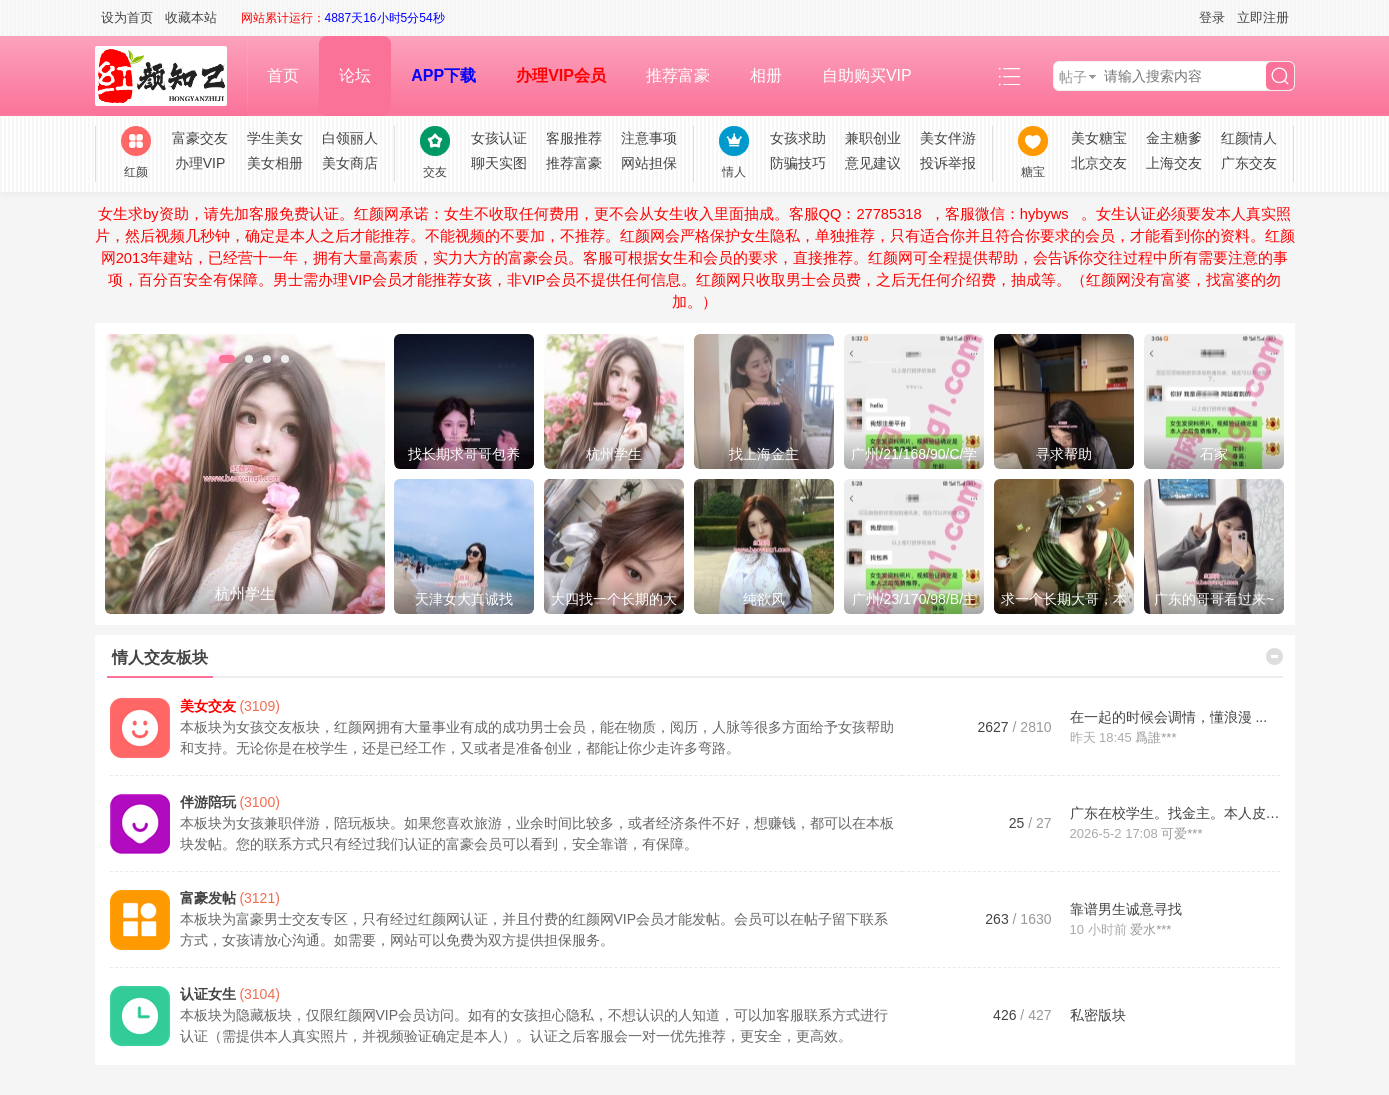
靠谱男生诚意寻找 (1126, 909)
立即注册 (1263, 17)
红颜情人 (1249, 138)
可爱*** (1181, 833)
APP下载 (443, 75)
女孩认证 (499, 138)
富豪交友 (200, 138)
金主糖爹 (1174, 138)
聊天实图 (499, 163)
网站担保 (649, 163)
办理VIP (200, 163)
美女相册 (275, 163)
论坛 (355, 75)
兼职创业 (873, 138)
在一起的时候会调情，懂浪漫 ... (1169, 717)
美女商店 (350, 163)
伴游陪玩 (208, 802)
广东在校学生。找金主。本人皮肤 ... (1183, 813)
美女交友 (208, 706)
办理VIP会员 (561, 75)
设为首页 (127, 17)
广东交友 (1249, 163)
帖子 (1073, 77)
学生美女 (275, 138)
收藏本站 (191, 17)
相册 (766, 75)
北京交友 (1099, 163)
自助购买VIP (867, 75)
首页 (283, 75)
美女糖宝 (1099, 138)
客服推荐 (574, 138)
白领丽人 (350, 138)
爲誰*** (1155, 737)
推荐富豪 (678, 75)
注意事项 (649, 138)
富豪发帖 (208, 898)
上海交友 (1174, 163)
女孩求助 (798, 138)
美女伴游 (948, 138)
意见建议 (873, 163)
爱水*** (1150, 929)
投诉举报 (948, 163)
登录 (1212, 17)
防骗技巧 (798, 163)
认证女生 (208, 994)
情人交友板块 (160, 657)
